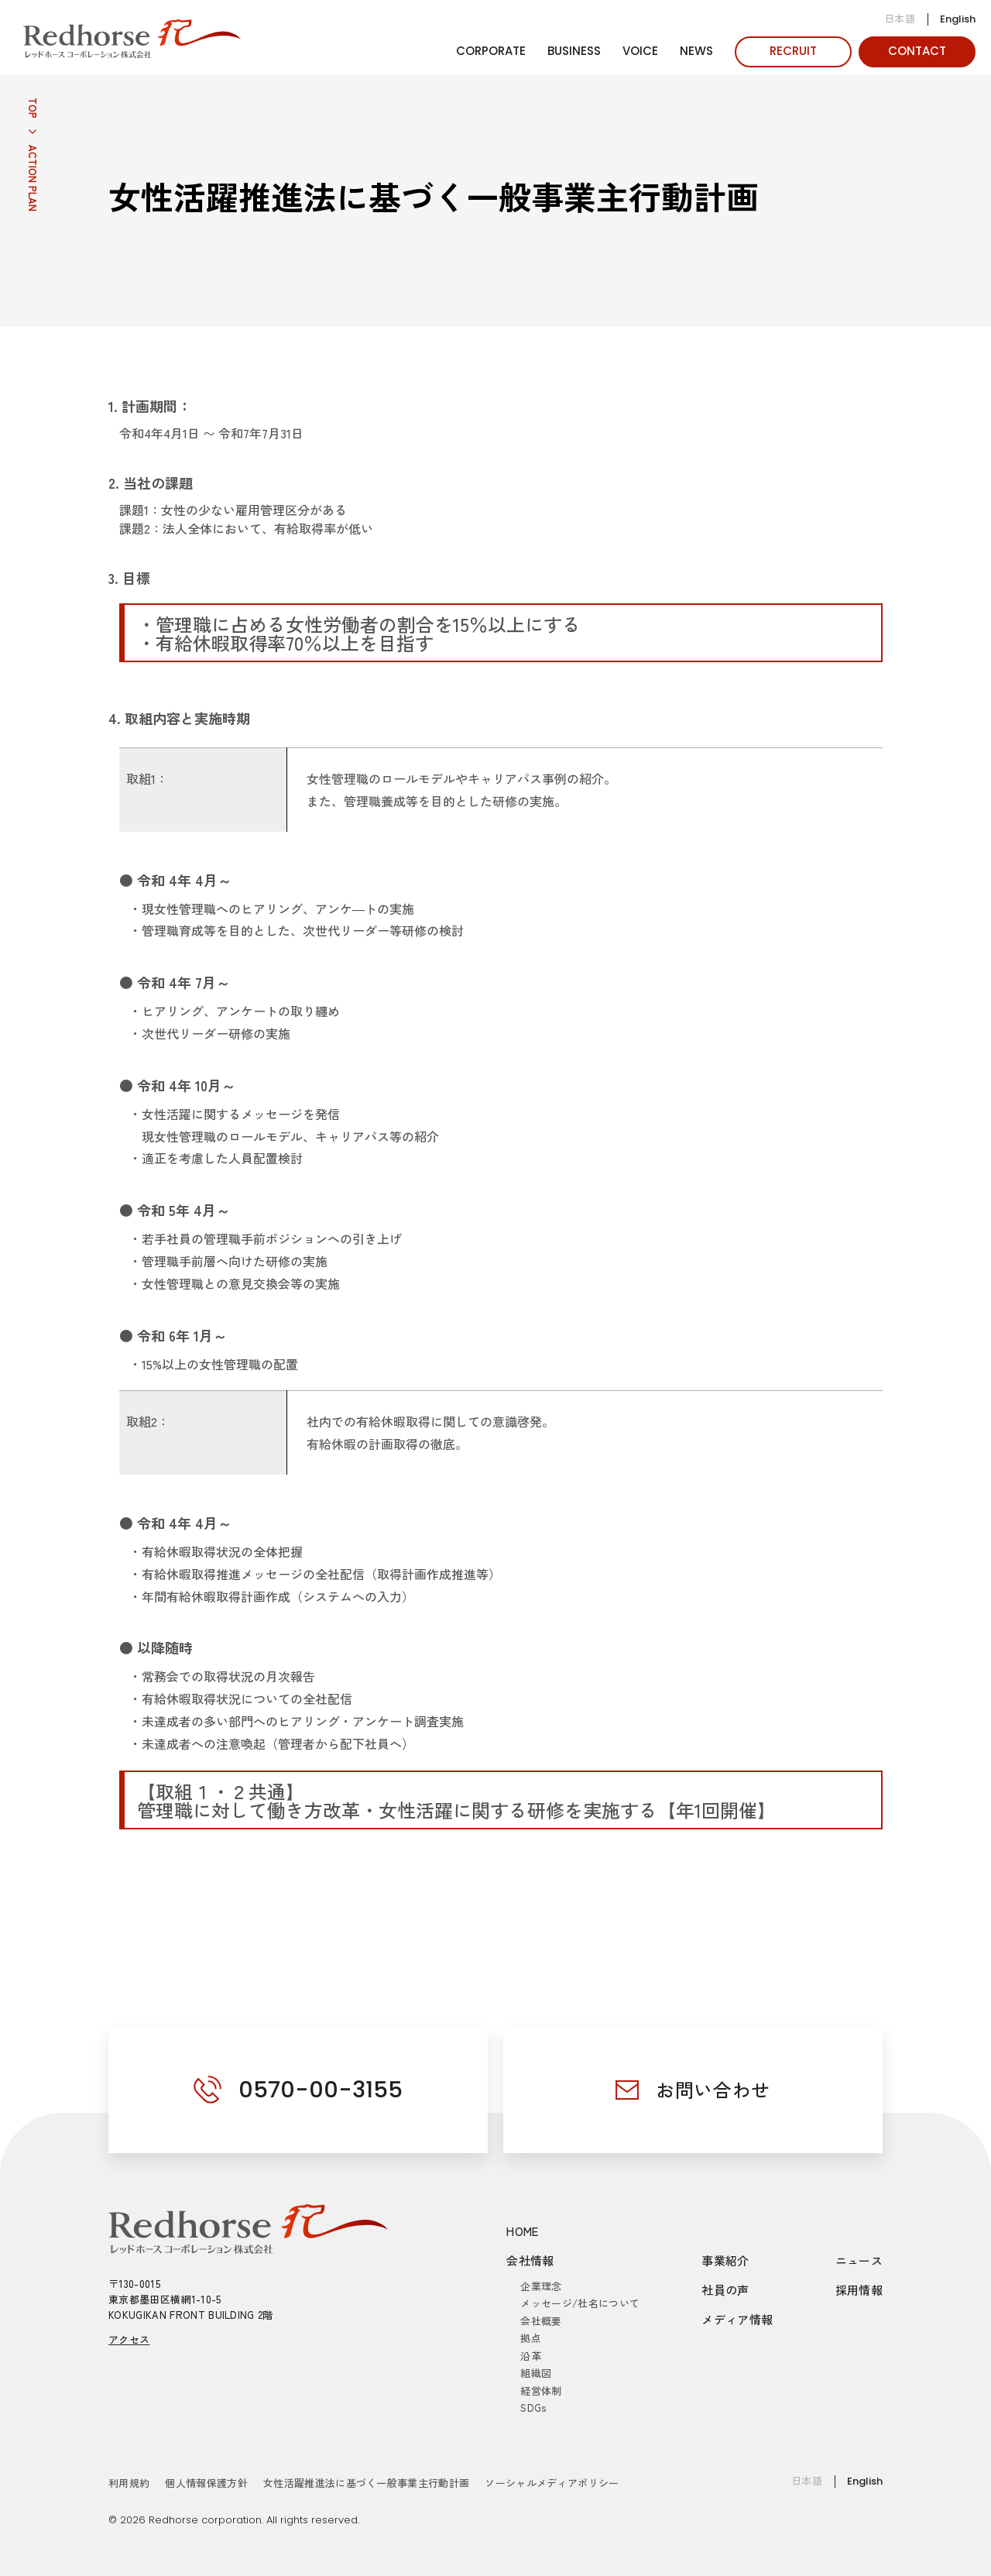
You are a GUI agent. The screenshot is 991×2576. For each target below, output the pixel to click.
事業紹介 (725, 2260)
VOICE (640, 51)
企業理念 (540, 2286)
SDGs (533, 2407)
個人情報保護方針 (206, 2482)
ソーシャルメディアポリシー (552, 2482)
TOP (33, 108)
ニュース (859, 2260)
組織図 (535, 2372)
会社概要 (540, 2320)
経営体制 (540, 2390)
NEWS (696, 51)
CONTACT (917, 51)
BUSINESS (574, 51)
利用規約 (128, 2482)
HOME (522, 2231)
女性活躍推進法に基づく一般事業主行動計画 (366, 2482)
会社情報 (530, 2260)
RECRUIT (793, 51)
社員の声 (725, 2290)
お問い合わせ (713, 2089)
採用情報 (859, 2290)
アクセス (128, 2339)
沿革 (530, 2355)
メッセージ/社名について (580, 2303)
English (958, 19)
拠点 (530, 2337)
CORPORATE (491, 51)
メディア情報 (737, 2319)
